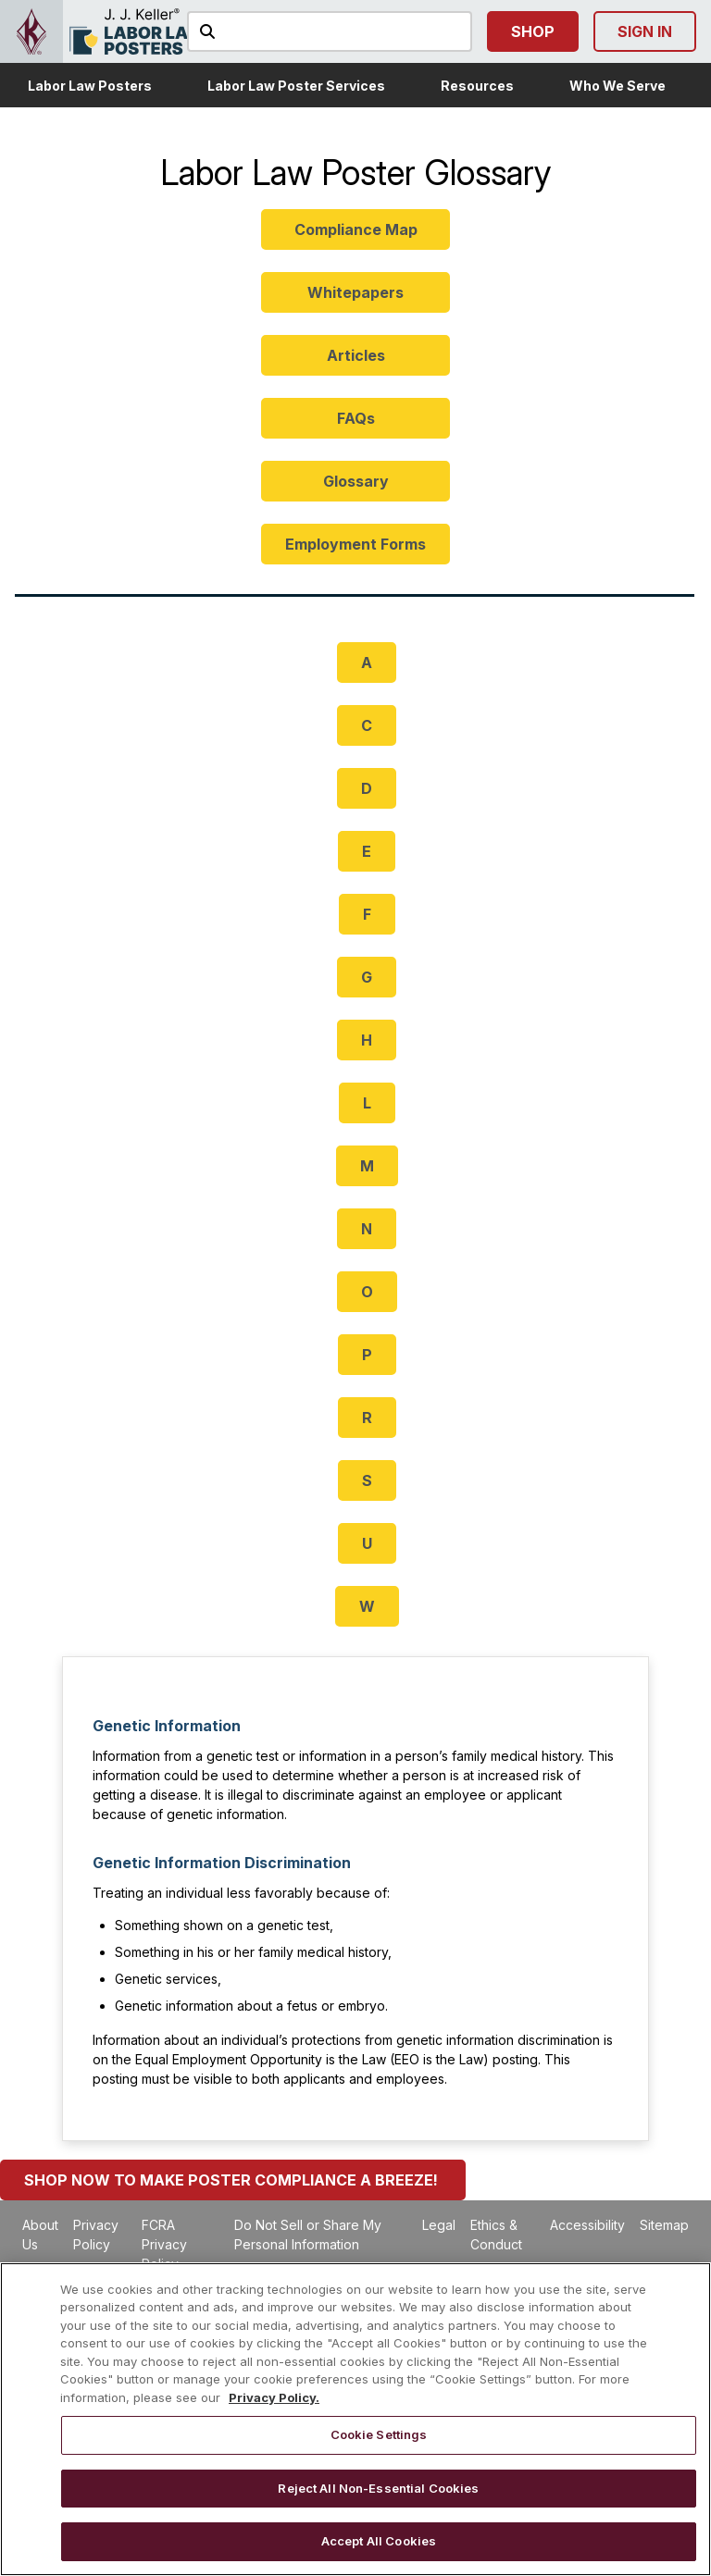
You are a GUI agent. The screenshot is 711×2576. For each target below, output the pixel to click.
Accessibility (587, 2225)
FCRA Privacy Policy (164, 2244)
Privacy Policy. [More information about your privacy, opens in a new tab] (274, 2397)
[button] (90, 85)
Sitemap (664, 2225)
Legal (438, 2225)
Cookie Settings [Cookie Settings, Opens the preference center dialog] (379, 2434)
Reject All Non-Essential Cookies (378, 2488)
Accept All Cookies (378, 2540)
